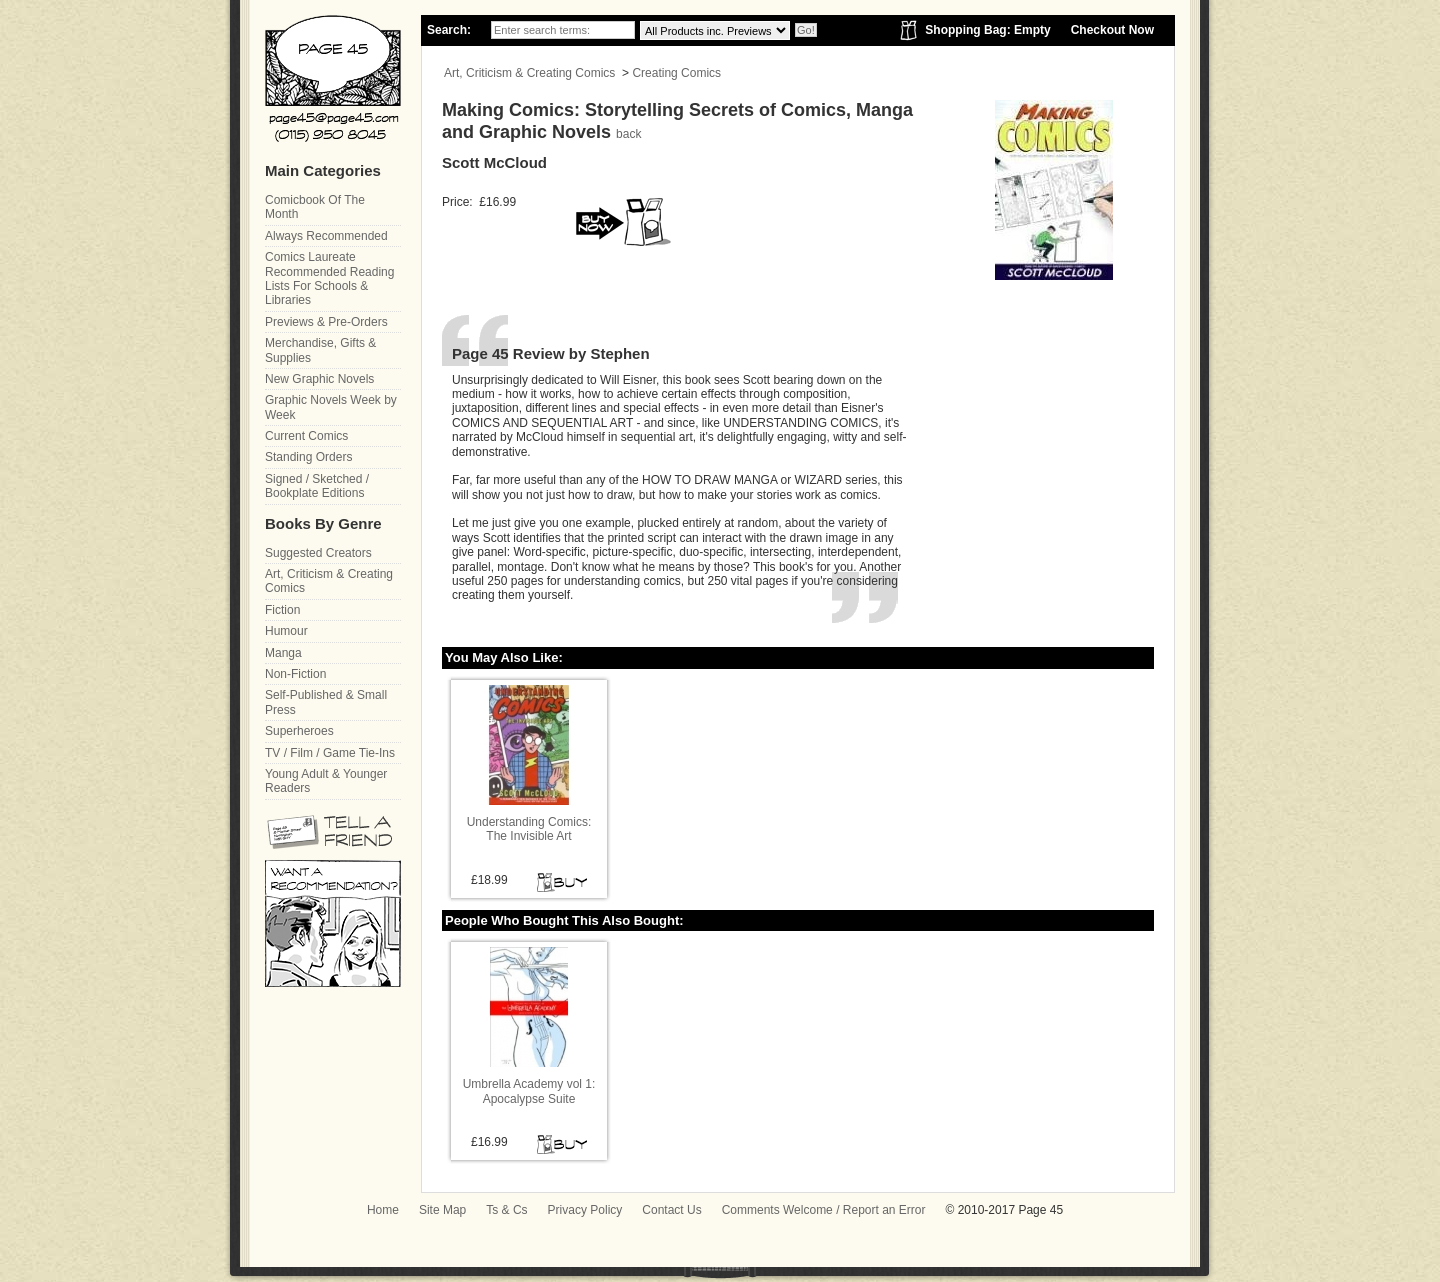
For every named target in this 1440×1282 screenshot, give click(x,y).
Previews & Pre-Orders (326, 322)
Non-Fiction (295, 674)
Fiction (282, 610)
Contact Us (671, 1210)
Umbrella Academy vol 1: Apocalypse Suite (529, 1091)
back (628, 134)
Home (383, 1210)
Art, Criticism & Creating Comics (529, 73)
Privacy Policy (585, 1210)
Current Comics (306, 436)
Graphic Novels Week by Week (331, 407)
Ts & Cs (506, 1210)
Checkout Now (1112, 30)
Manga (283, 653)
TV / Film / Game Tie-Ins (330, 753)
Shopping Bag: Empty (987, 30)
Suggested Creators (318, 553)
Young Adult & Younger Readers (326, 781)
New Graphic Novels (319, 379)
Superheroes (299, 731)
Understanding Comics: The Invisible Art (529, 829)
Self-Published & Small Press (326, 702)
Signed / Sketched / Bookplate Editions (317, 486)
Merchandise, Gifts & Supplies (320, 350)
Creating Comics (676, 73)
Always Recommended (326, 236)
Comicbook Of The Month (315, 207)
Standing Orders (308, 457)
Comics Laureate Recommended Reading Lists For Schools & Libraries (329, 278)
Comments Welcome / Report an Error (824, 1210)
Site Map (442, 1210)
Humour (286, 631)
